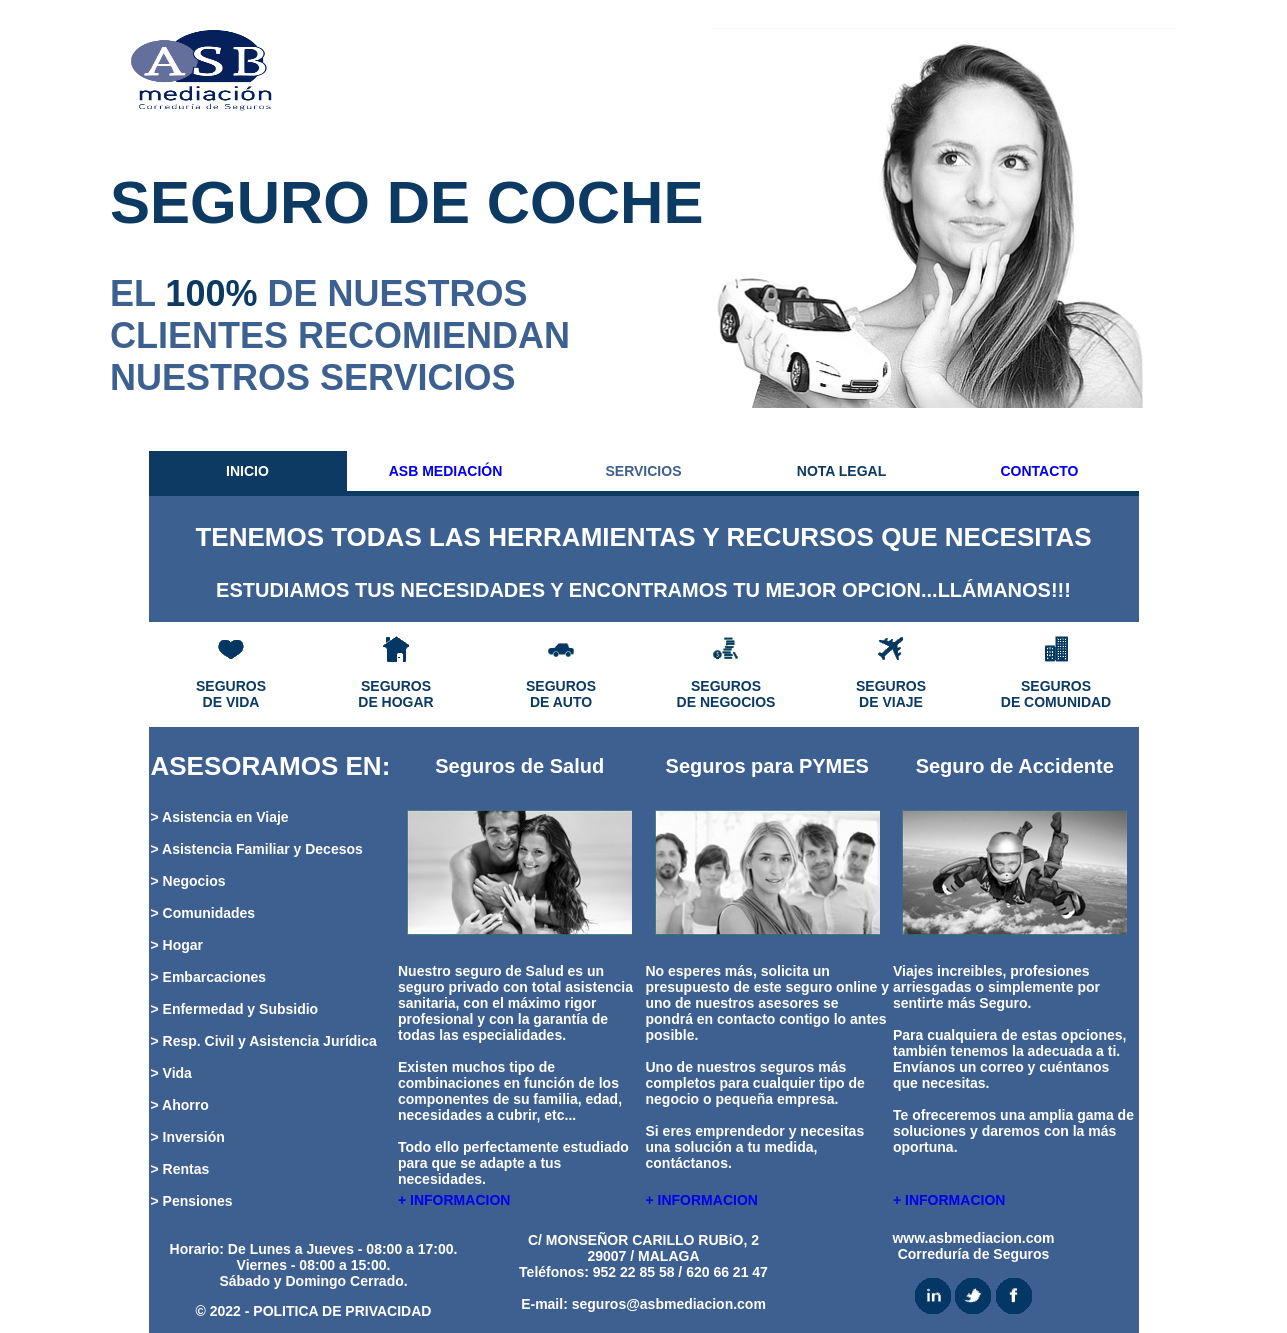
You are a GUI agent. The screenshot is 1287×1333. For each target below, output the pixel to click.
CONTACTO (1039, 471)
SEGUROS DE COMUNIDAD (1056, 694)
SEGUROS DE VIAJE (891, 694)
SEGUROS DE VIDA (231, 694)
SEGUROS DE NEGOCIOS (726, 694)
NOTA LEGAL (841, 471)
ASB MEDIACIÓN (446, 471)
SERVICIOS (644, 471)
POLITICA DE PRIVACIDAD (342, 1311)
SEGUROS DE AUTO (561, 694)
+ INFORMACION (454, 1200)
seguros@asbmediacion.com (669, 1304)
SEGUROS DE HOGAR (395, 694)
